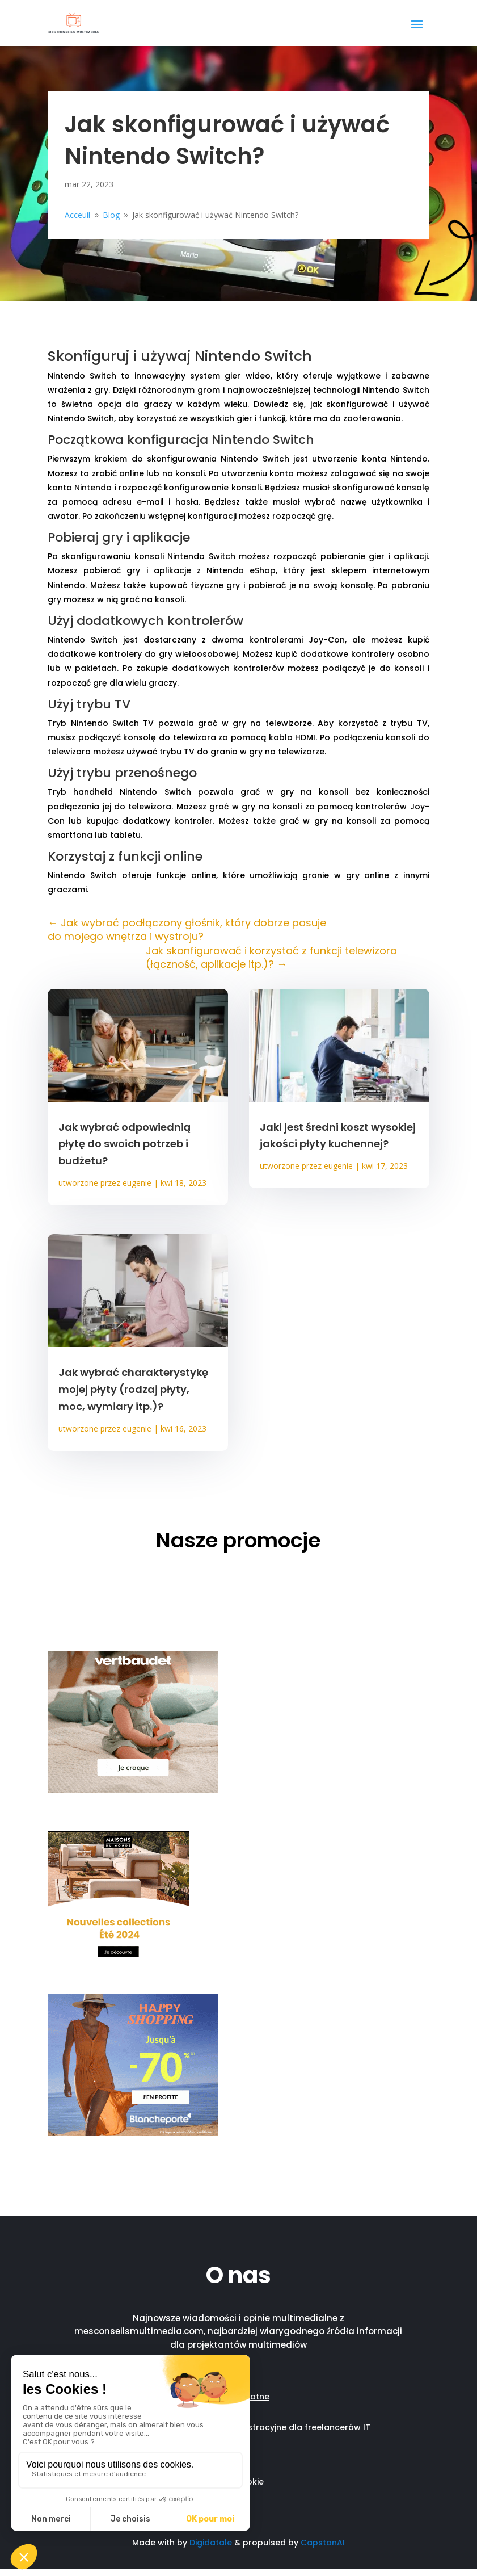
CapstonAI (323, 2542)
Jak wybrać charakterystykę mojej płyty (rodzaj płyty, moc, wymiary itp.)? (133, 1389)
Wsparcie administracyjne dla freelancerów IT (274, 2427)
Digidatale (210, 2542)
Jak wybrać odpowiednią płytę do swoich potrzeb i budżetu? (124, 1144)
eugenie (137, 1182)
